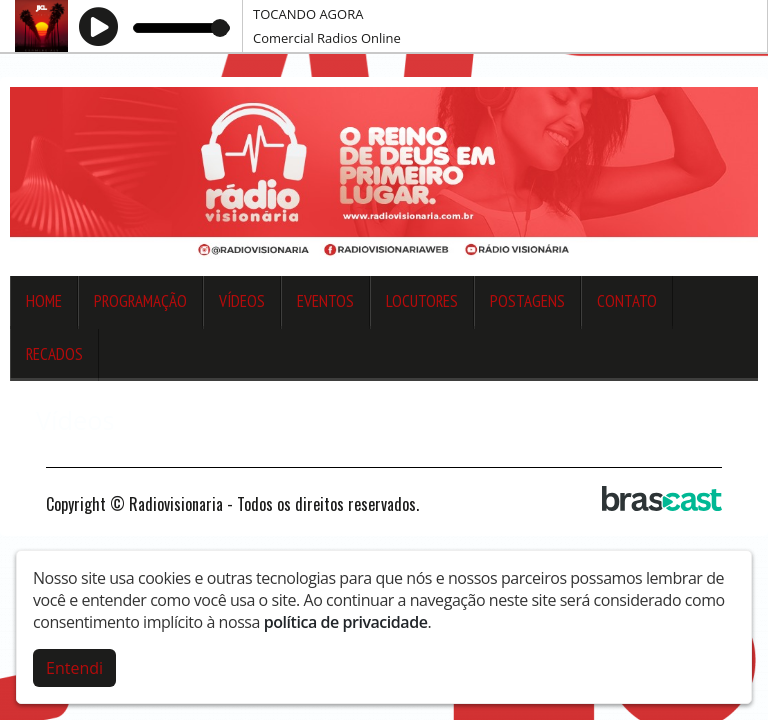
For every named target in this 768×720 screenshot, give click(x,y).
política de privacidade (346, 622)
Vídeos (242, 301)
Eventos (325, 301)
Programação (140, 301)
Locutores (422, 301)
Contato (627, 301)
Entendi (74, 668)
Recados (54, 354)
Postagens (527, 301)
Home (44, 301)
